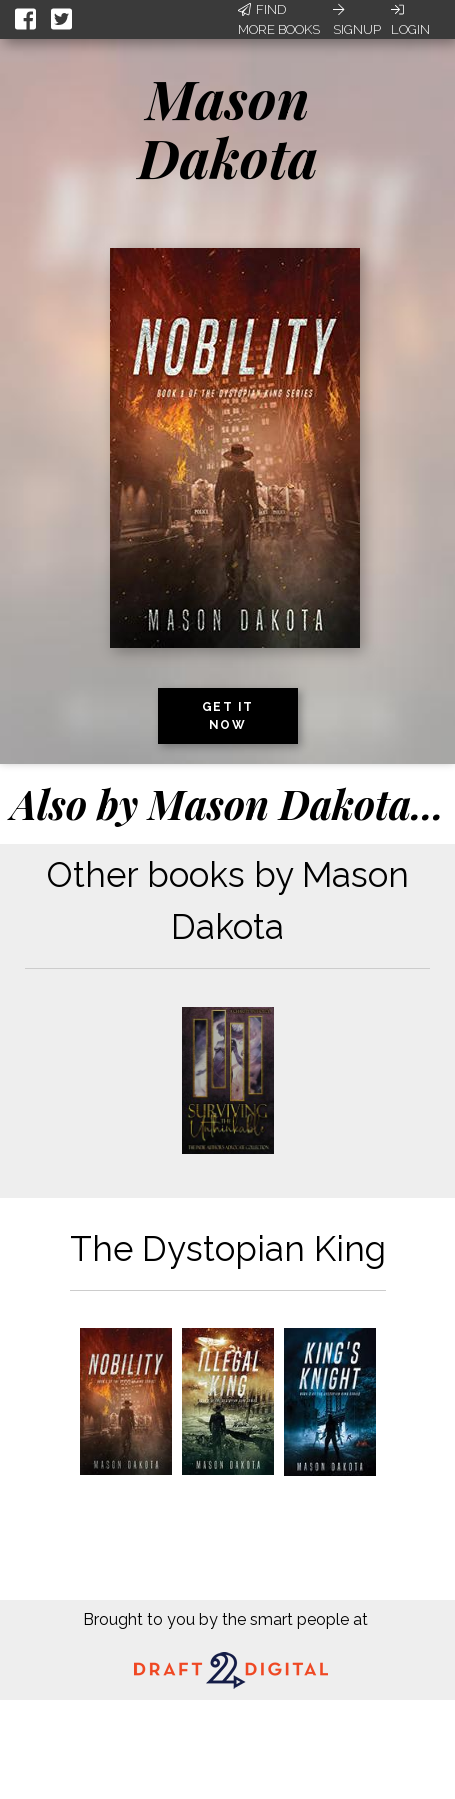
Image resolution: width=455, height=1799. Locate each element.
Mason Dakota (228, 127)
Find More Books (279, 19)
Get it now (228, 716)
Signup (357, 20)
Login (410, 20)
